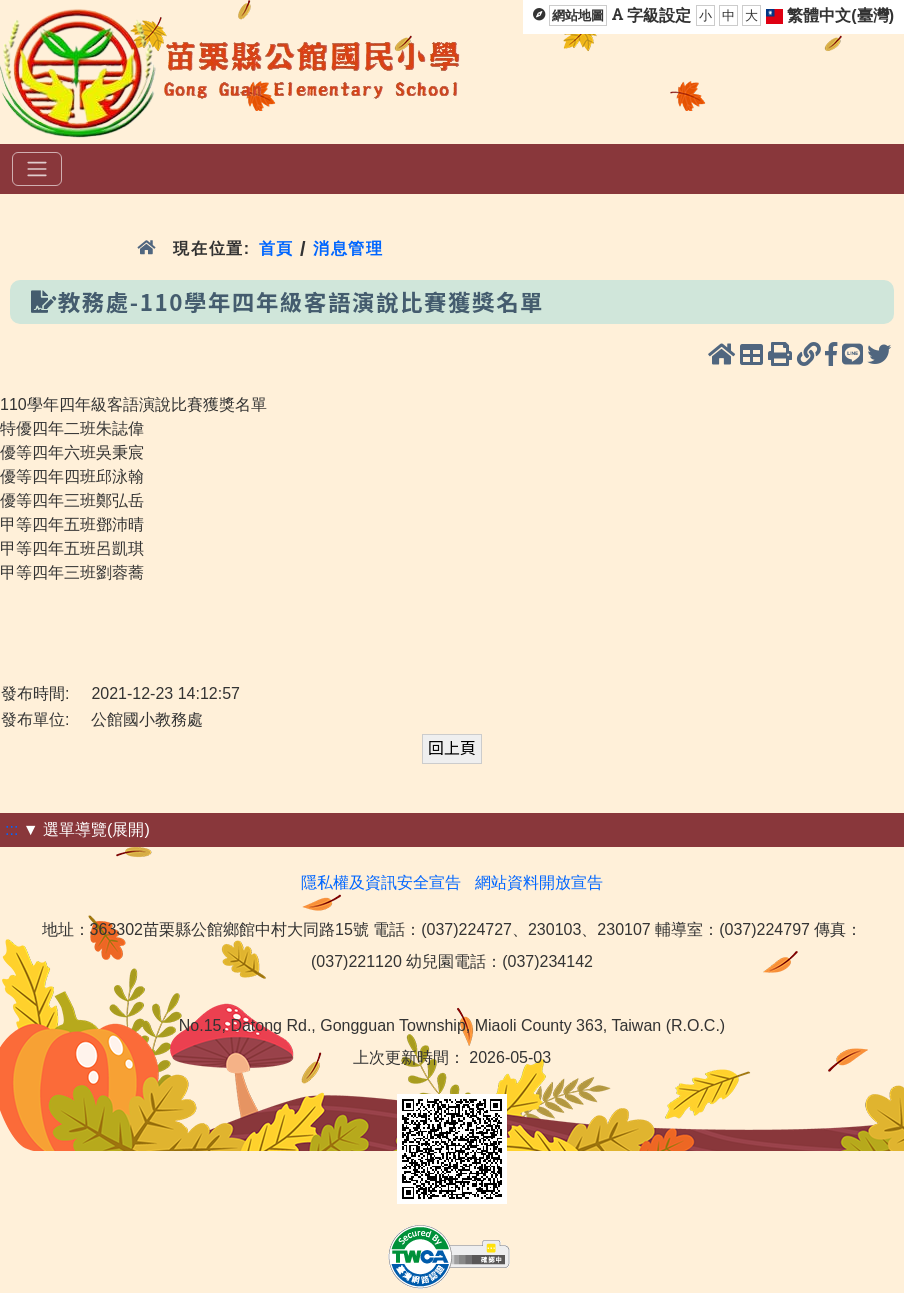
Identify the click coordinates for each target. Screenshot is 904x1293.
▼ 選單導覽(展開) (86, 829)
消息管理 (348, 248)
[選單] (37, 169)
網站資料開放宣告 (539, 882)
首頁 (276, 248)
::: (11, 829)
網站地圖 (578, 15)
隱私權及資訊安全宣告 (381, 882)
